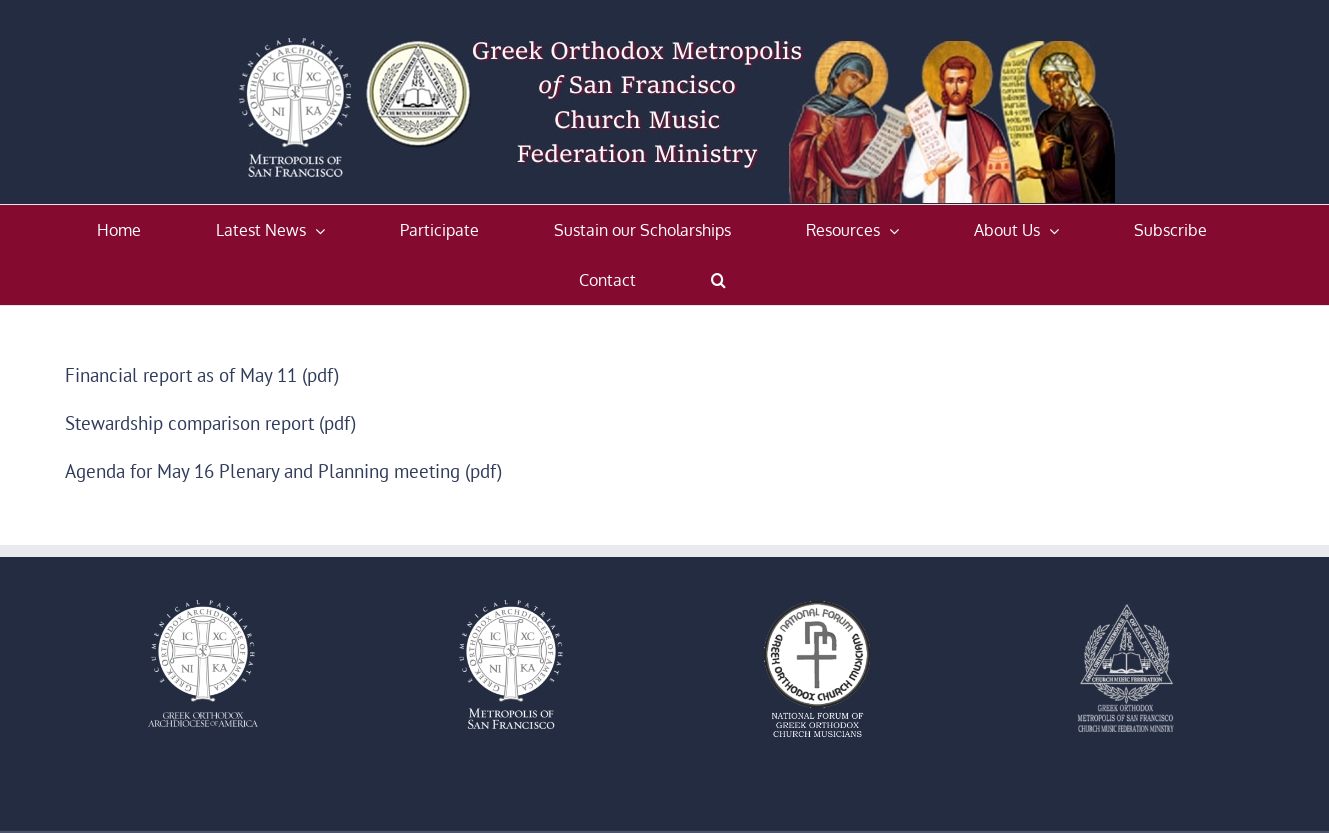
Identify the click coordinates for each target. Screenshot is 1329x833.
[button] (718, 280)
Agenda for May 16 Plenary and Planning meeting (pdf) (283, 471)
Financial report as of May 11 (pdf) (202, 375)
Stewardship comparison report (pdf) (210, 423)
